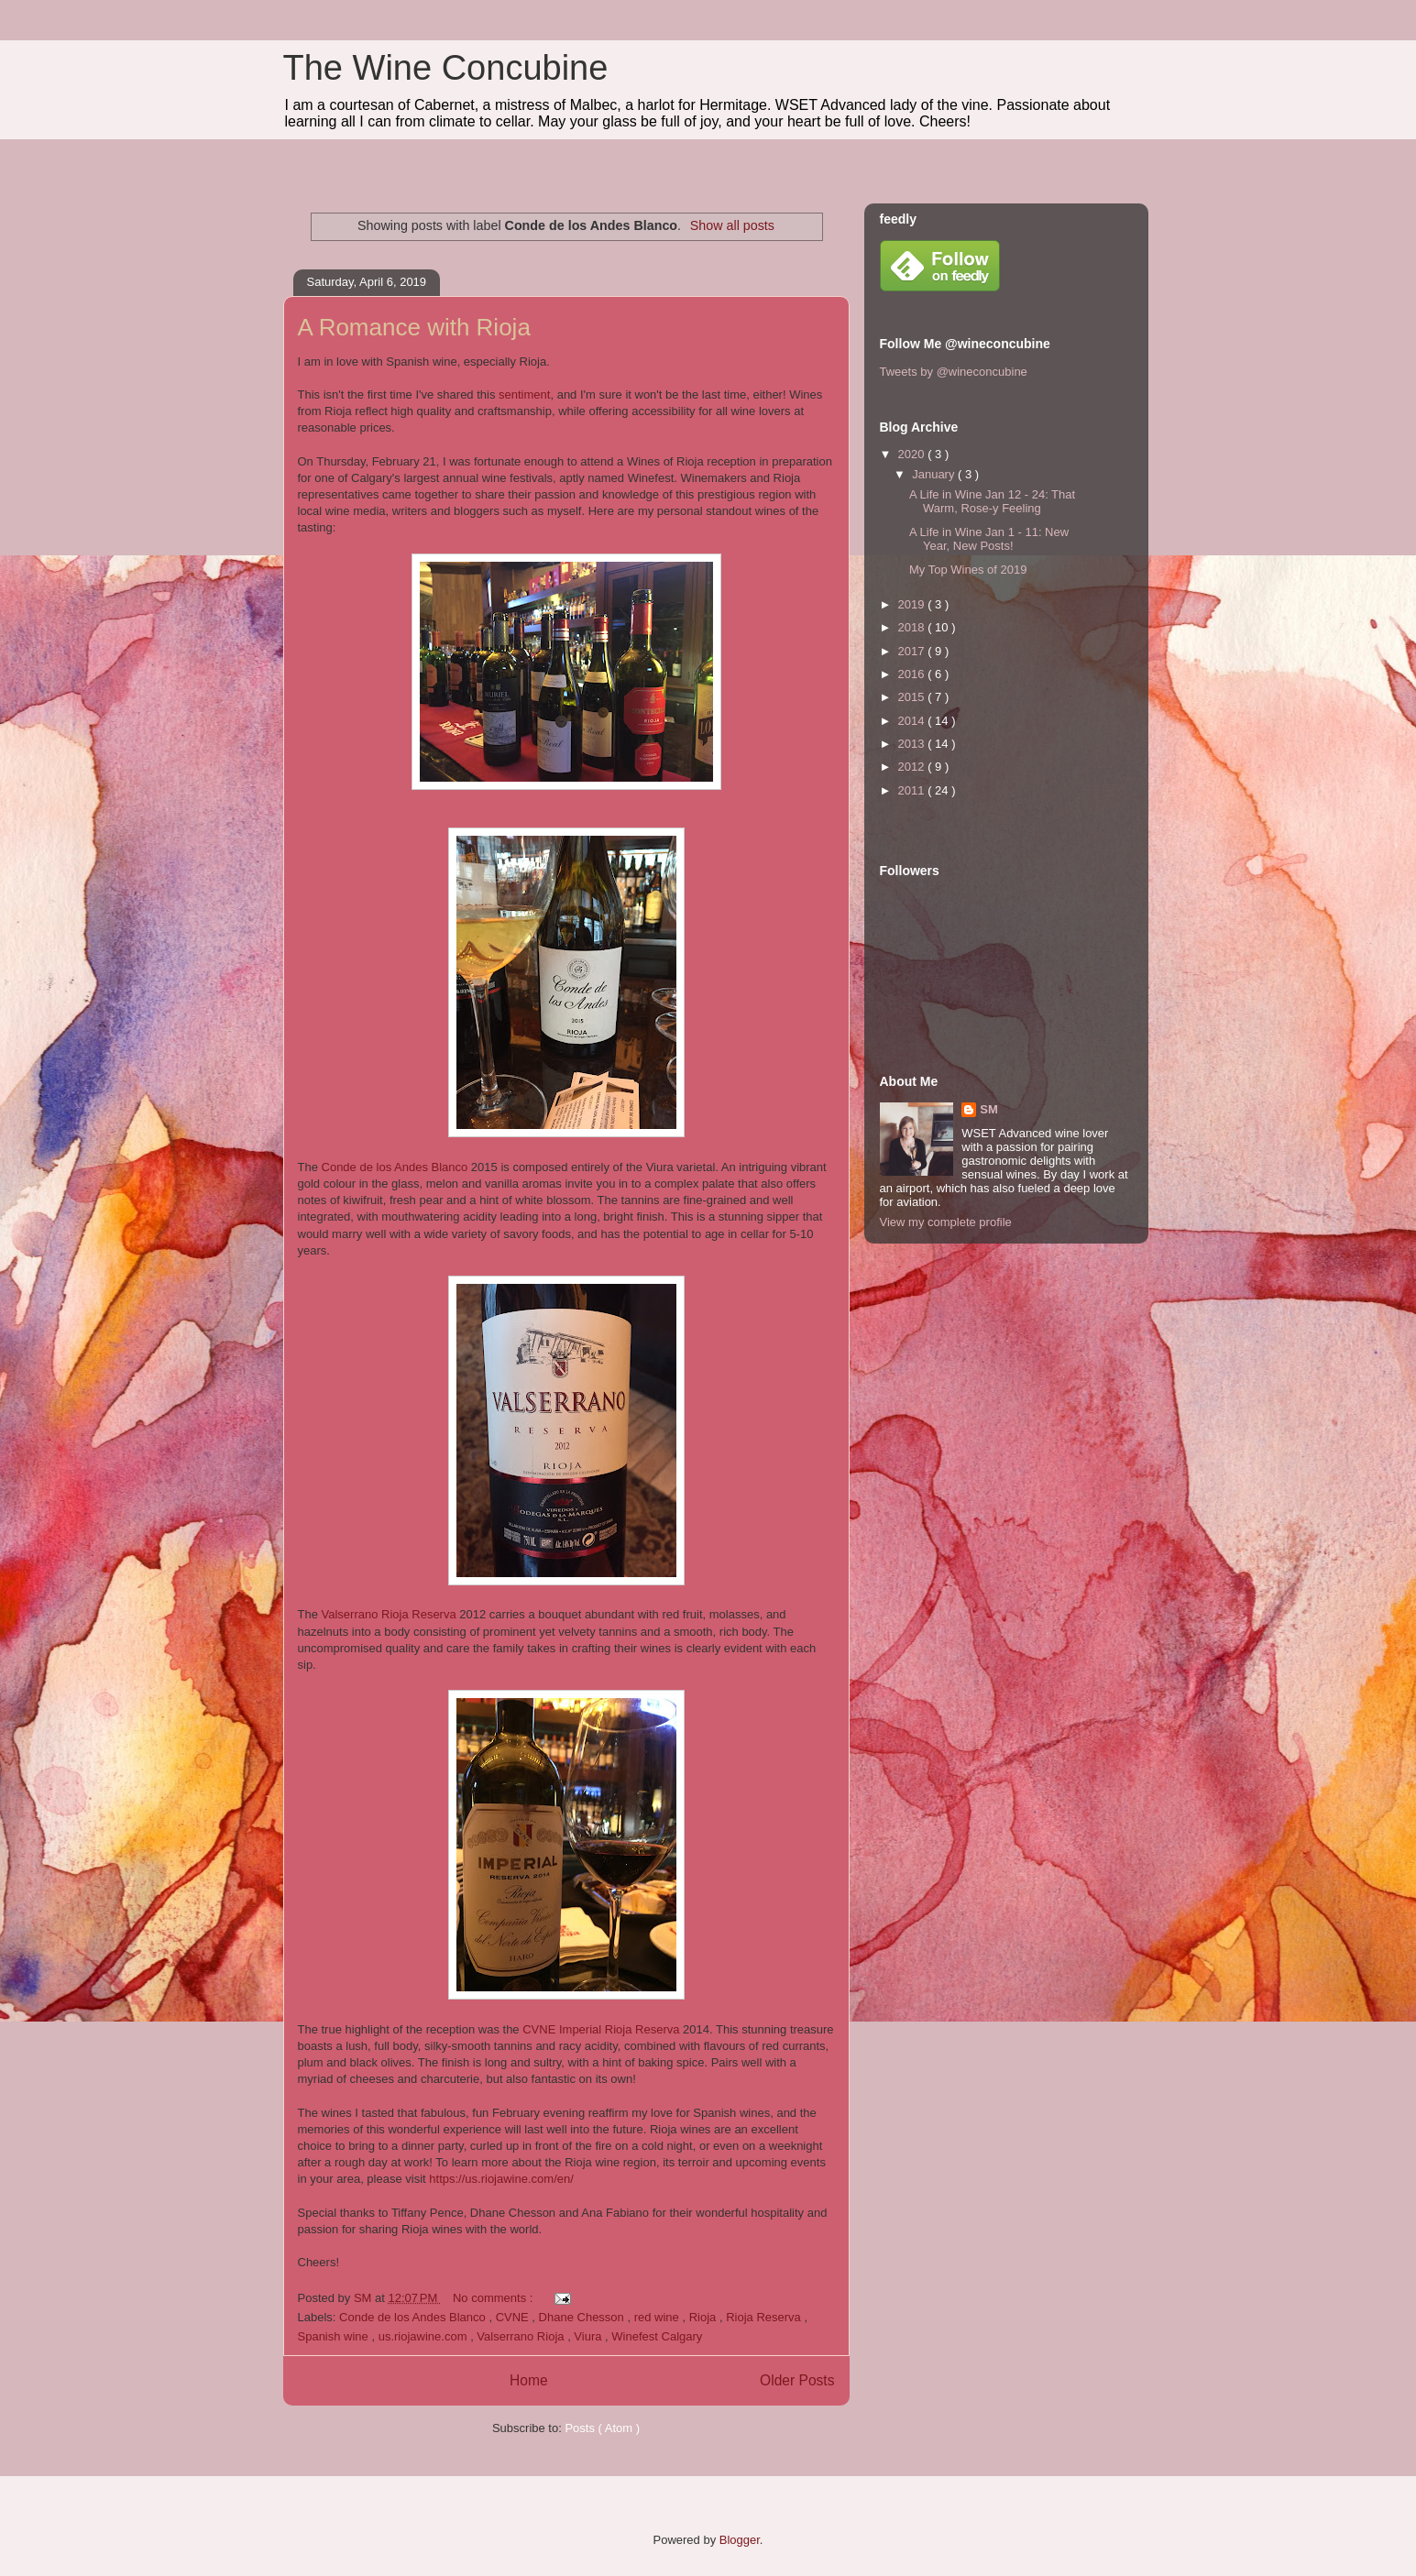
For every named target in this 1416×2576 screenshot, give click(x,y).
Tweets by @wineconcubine (953, 371)
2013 (913, 744)
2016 (913, 674)
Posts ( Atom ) (602, 2428)
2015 (913, 697)
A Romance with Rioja (414, 327)
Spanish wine (335, 2336)
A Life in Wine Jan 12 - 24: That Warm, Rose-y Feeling (992, 502)
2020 (913, 454)
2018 (913, 627)
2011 (913, 790)
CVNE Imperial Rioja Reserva (602, 2029)
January (935, 474)
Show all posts (732, 225)
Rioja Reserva (765, 2317)
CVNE (514, 2317)
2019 (913, 604)
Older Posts (797, 2380)
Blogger (739, 2540)
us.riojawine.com (424, 2336)
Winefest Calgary (656, 2336)
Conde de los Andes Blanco (395, 1167)
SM (989, 1109)
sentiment (524, 394)
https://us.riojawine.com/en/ (501, 2179)
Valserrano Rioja (522, 2336)
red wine (658, 2317)
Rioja (704, 2317)
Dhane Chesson (583, 2317)
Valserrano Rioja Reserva (391, 1614)
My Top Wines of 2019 (967, 569)
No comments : (494, 2298)
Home (529, 2380)
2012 (913, 766)
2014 (913, 721)
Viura (589, 2336)
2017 (913, 651)
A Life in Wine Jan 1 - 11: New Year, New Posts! (989, 539)
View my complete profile (946, 1222)
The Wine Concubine (446, 68)
